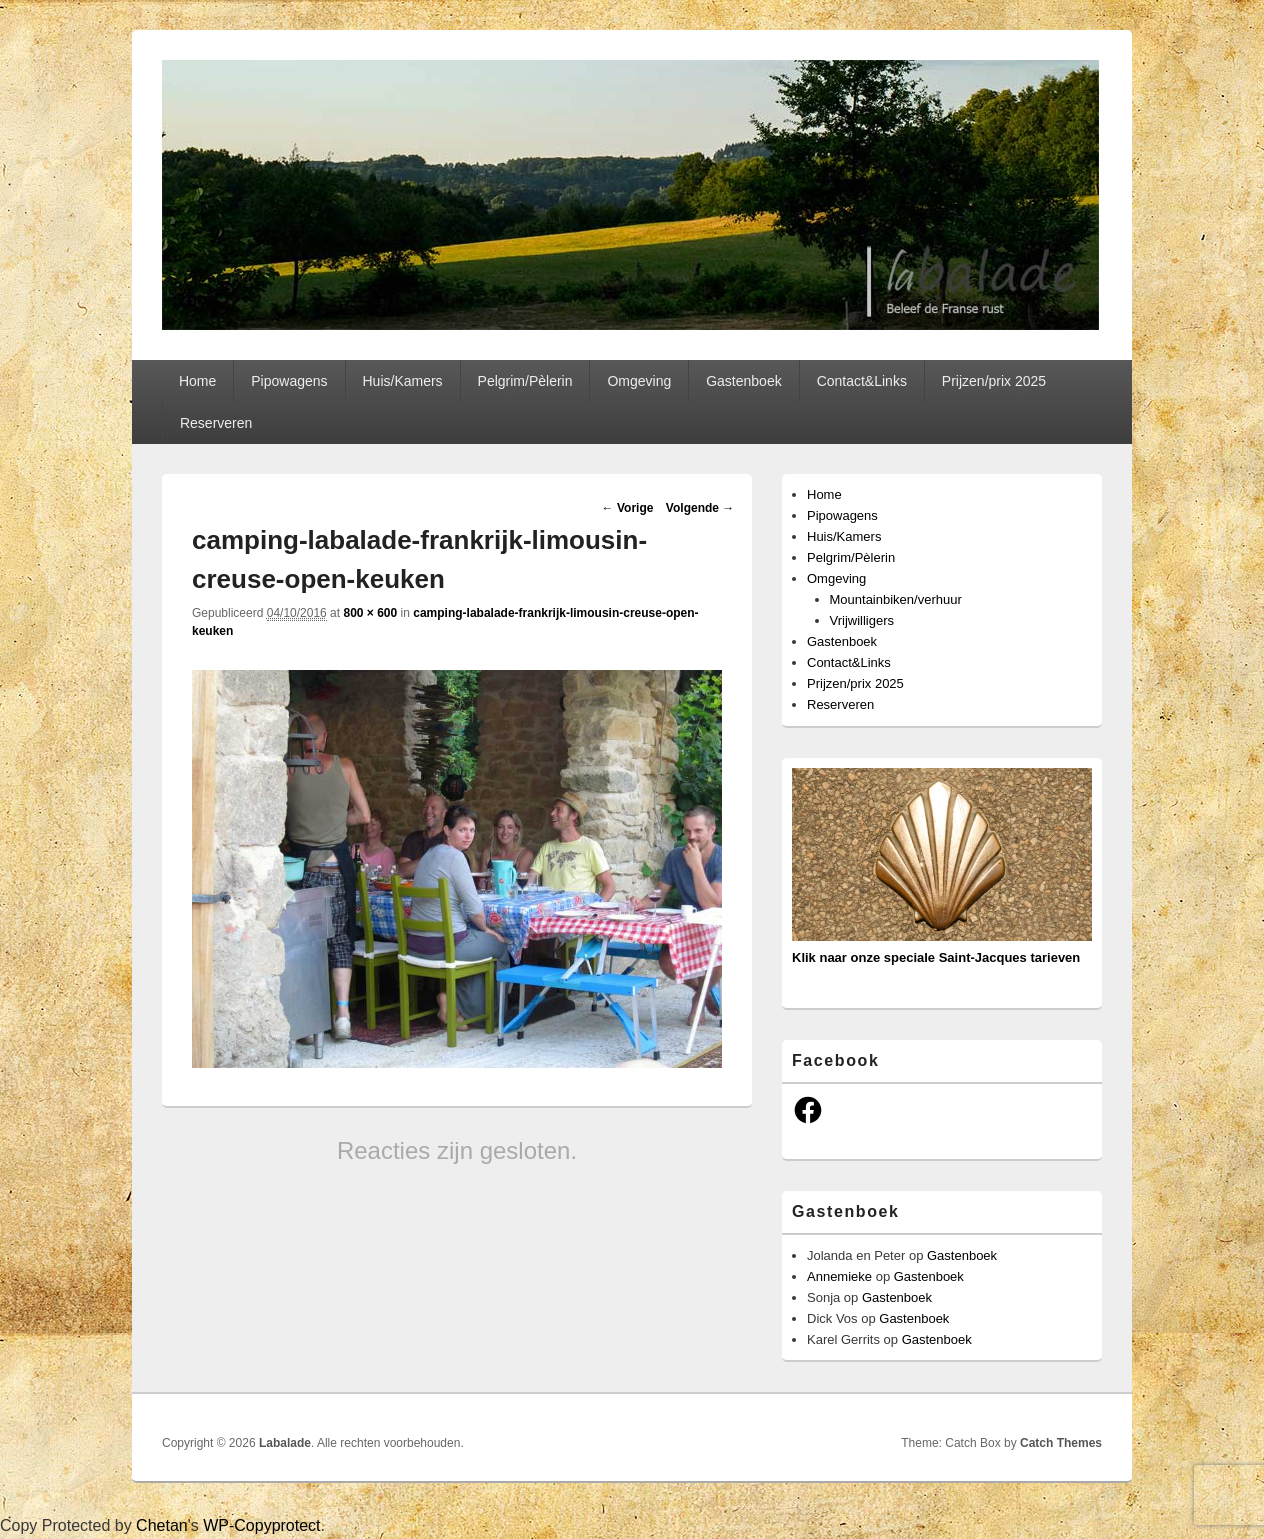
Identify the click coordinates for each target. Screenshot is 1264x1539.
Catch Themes (1061, 1443)
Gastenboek (744, 381)
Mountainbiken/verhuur (896, 599)
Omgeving (639, 381)
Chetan (162, 1525)
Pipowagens (289, 381)
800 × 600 (370, 613)
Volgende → (700, 508)
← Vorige (628, 508)
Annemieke (839, 1276)
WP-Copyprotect (261, 1525)
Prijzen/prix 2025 (994, 381)
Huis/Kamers (402, 381)
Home (197, 381)
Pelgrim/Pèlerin (525, 381)
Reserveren (216, 423)
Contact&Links (862, 381)
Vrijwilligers (862, 620)
